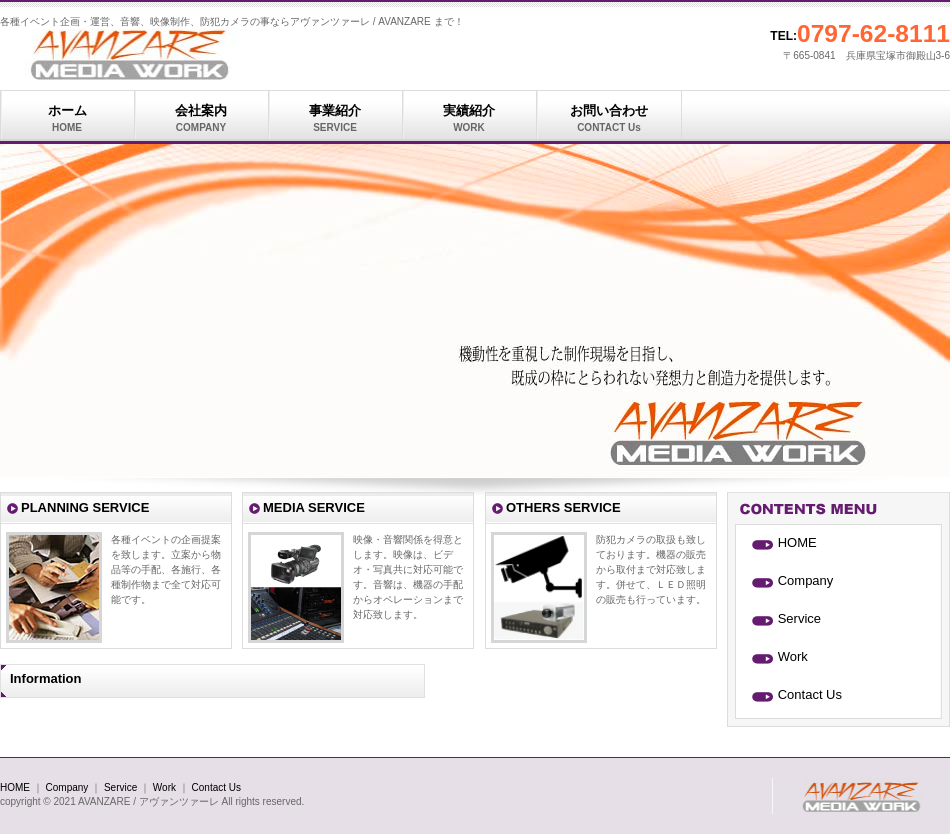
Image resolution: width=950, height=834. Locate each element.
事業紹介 (335, 119)
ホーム (67, 119)
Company (806, 580)
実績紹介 (469, 119)
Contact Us (810, 694)
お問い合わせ (609, 119)
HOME (797, 542)
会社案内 (201, 119)
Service (799, 618)
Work (793, 656)
